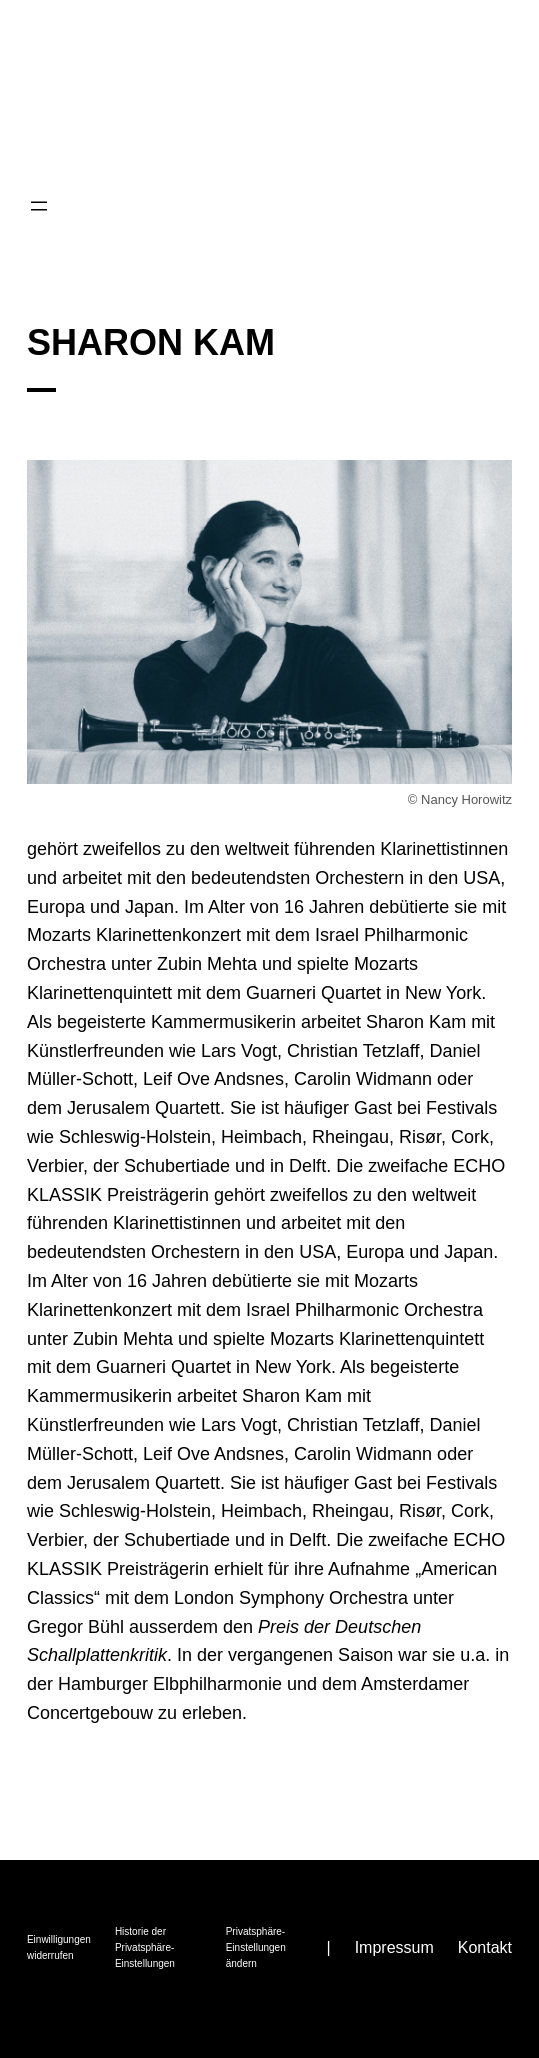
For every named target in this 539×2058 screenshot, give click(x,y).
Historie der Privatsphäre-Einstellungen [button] (145, 1947)
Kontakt (485, 1947)
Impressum (394, 1947)
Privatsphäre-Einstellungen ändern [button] (256, 1947)
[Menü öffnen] (39, 206)
